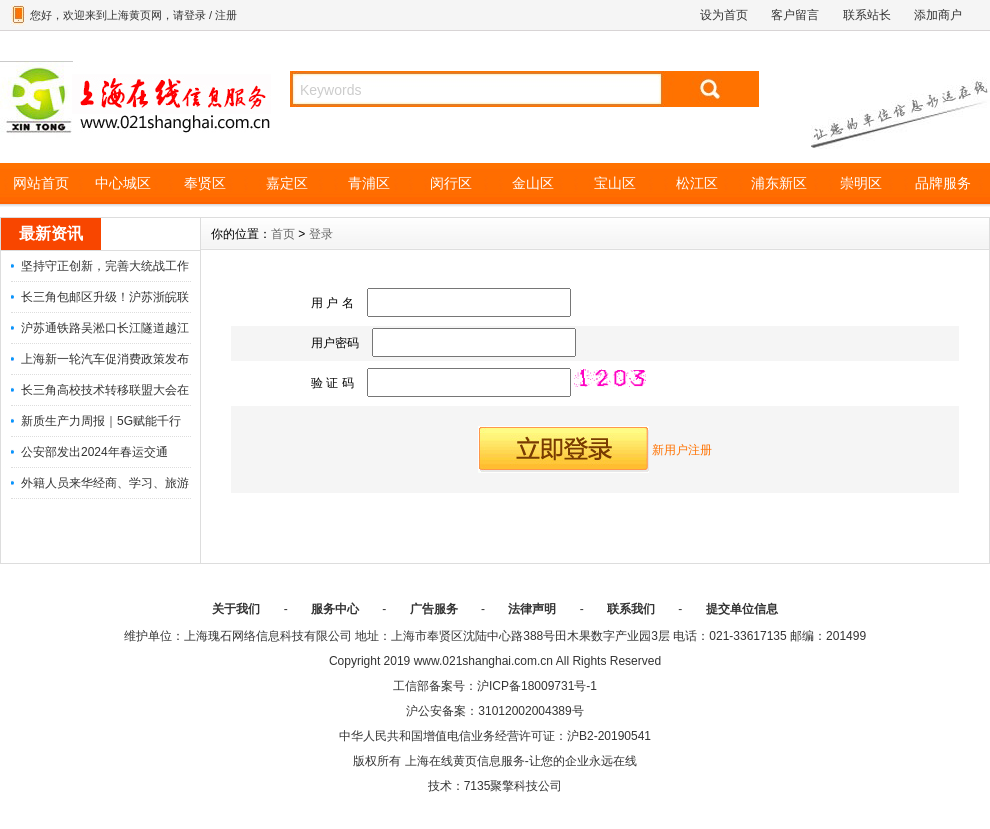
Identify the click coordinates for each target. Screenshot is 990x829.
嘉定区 (287, 183)
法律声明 (532, 609)
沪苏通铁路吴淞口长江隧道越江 (105, 328)
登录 (195, 15)
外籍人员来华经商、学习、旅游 (105, 483)
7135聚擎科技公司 (513, 786)
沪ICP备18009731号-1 (537, 686)
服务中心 (335, 609)
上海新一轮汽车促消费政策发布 (105, 359)
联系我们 (631, 609)
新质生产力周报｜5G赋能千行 (101, 421)
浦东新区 (779, 183)
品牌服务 (943, 183)
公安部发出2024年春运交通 (94, 452)
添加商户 (938, 15)
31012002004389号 (530, 711)
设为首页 (724, 15)
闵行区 (451, 183)
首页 (283, 234)
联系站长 (867, 15)
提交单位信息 (742, 609)
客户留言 (795, 15)
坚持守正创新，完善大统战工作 (105, 266)
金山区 (533, 183)
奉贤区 (205, 183)
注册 (226, 15)
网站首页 (41, 183)
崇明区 (861, 183)
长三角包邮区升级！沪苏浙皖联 (105, 297)
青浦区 (369, 183)
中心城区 (123, 183)
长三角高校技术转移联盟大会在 (105, 390)
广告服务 (434, 609)
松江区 (697, 183)
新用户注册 (682, 450)
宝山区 (615, 183)
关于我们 (236, 609)
